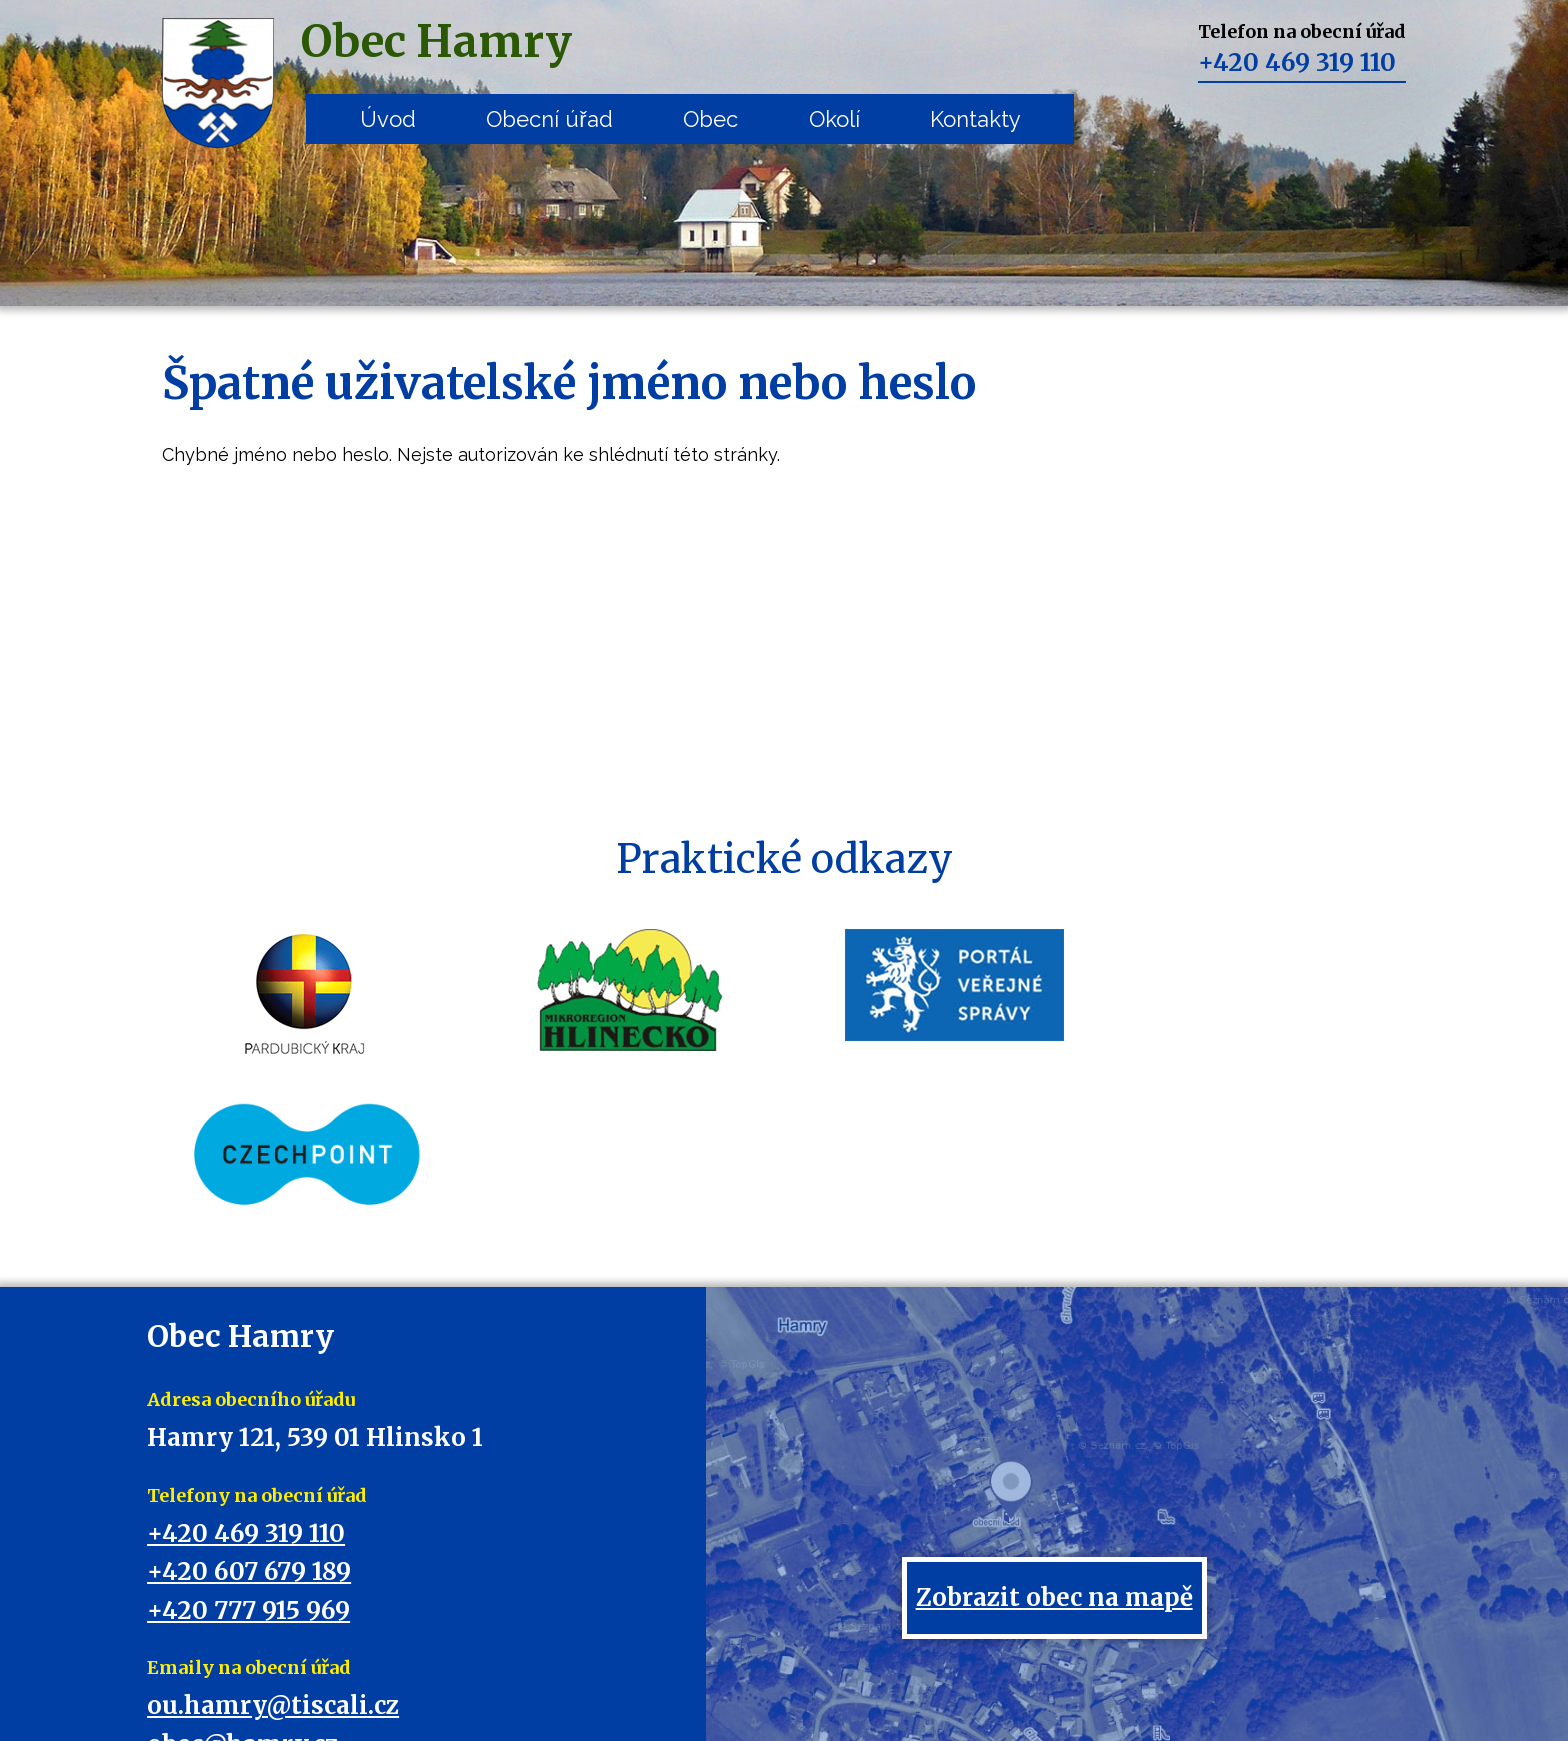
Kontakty (975, 119)
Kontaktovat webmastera (698, 1682)
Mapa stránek (836, 1682)
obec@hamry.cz (242, 1593)
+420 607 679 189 (249, 1420)
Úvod (388, 119)
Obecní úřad (549, 119)
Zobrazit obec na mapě (1054, 1446)
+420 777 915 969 (248, 1459)
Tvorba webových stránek (756, 1702)
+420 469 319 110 (1297, 62)
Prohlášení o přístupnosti (976, 1682)
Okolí (834, 119)
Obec (710, 119)
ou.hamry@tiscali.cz (273, 1554)
